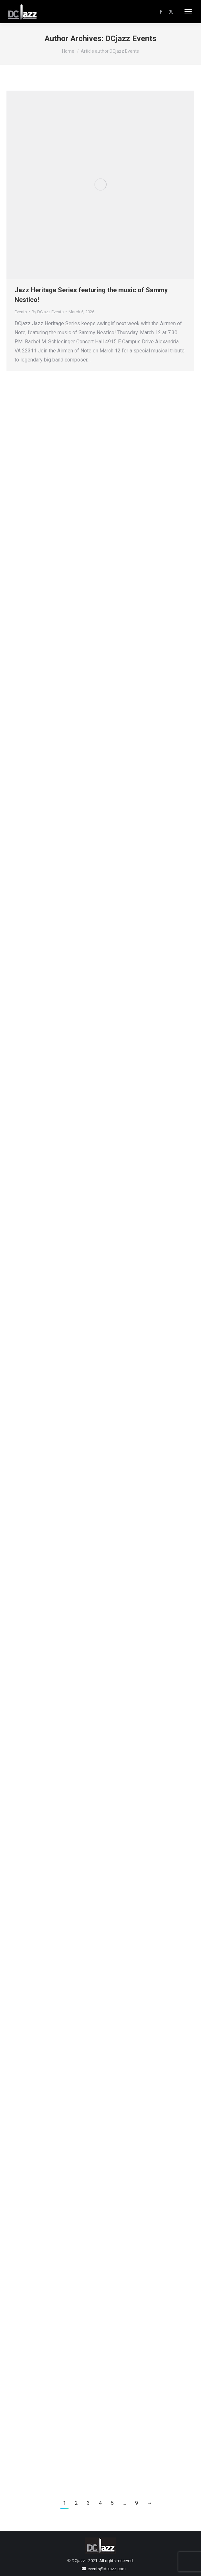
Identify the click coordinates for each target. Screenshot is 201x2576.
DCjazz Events (130, 38)
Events (21, 311)
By (48, 311)
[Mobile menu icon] (188, 11)
